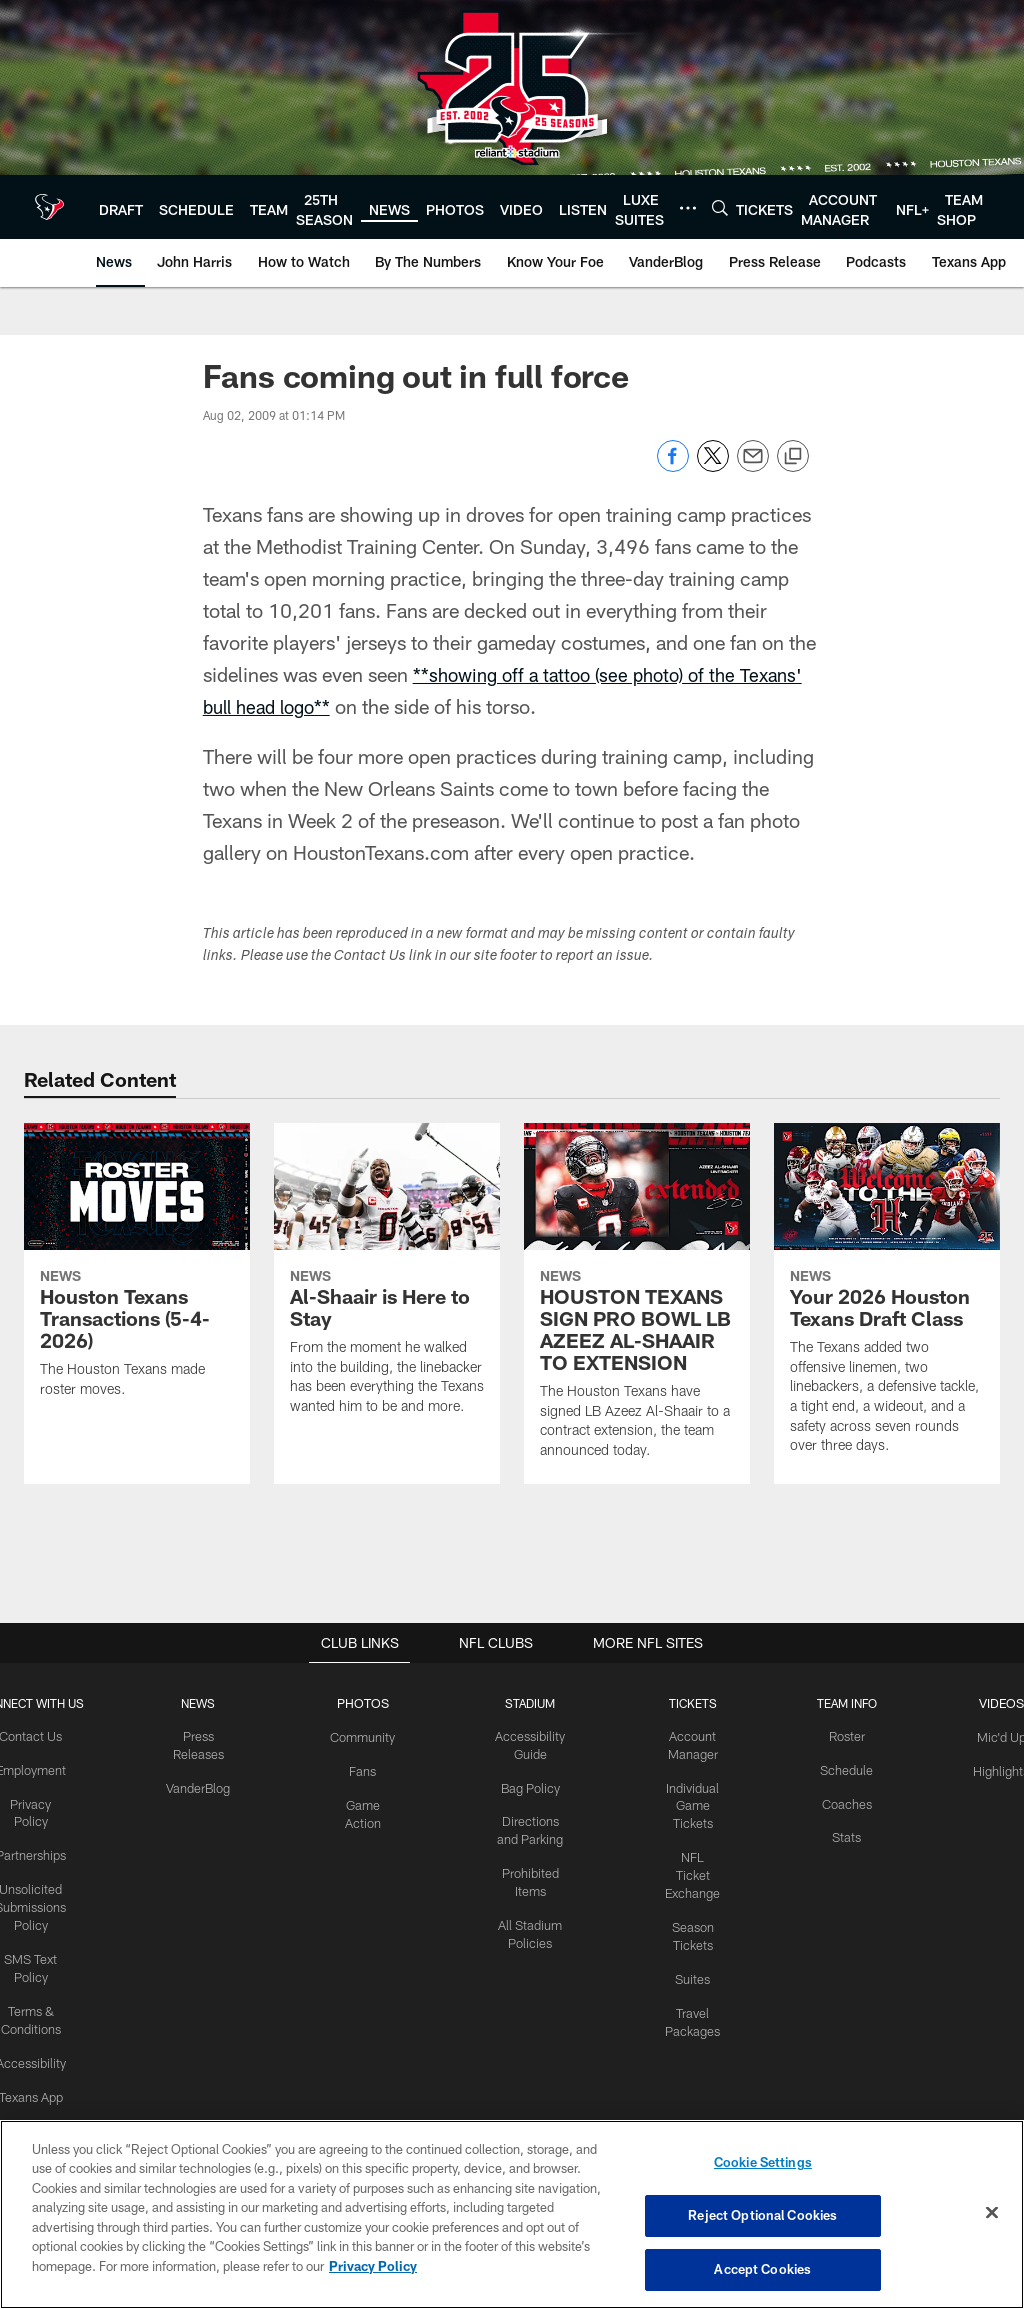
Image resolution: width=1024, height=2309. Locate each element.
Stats (843, 1834)
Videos (995, 1703)
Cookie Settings (763, 2165)
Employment (36, 1768)
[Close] (992, 2214)
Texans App (37, 2082)
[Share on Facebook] (673, 466)
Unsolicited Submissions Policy (36, 1901)
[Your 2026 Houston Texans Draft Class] (887, 1301)
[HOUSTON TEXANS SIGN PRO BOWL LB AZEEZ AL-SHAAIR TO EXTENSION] (637, 1303)
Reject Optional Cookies (762, 2216)
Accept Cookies (762, 2267)
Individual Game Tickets (692, 1802)
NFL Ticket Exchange (692, 1869)
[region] (512, 2215)
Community (366, 1736)
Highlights (995, 1768)
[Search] (720, 207)
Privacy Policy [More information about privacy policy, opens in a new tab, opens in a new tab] (373, 2267)
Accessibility (36, 2049)
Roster (843, 1736)
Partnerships (37, 1851)
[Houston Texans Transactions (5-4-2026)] (137, 1273)
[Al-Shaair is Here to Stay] (387, 1281)
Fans (366, 1768)
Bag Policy (532, 1785)
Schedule (843, 1768)
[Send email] (753, 466)
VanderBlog (203, 1785)
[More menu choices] (688, 208)
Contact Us (37, 1736)
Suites (692, 1968)
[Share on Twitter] (713, 466)
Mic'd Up (995, 1736)
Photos (366, 1703)
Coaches (843, 1801)
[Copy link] (793, 457)
